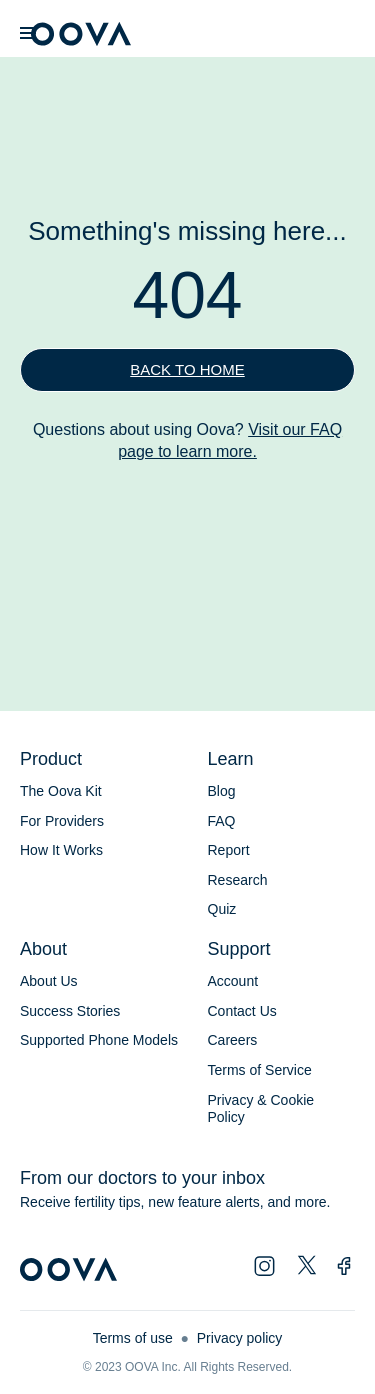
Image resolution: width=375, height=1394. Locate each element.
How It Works (61, 850)
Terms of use (133, 1338)
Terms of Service (260, 1070)
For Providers (62, 821)
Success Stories (70, 1011)
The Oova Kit (61, 791)
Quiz (222, 909)
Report (229, 850)
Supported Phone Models (99, 1040)
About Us (49, 981)
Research (238, 880)
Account (233, 981)
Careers (233, 1040)
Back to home (187, 369)
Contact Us (242, 1011)
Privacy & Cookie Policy (261, 1109)
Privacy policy (240, 1338)
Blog (222, 791)
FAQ (222, 821)
